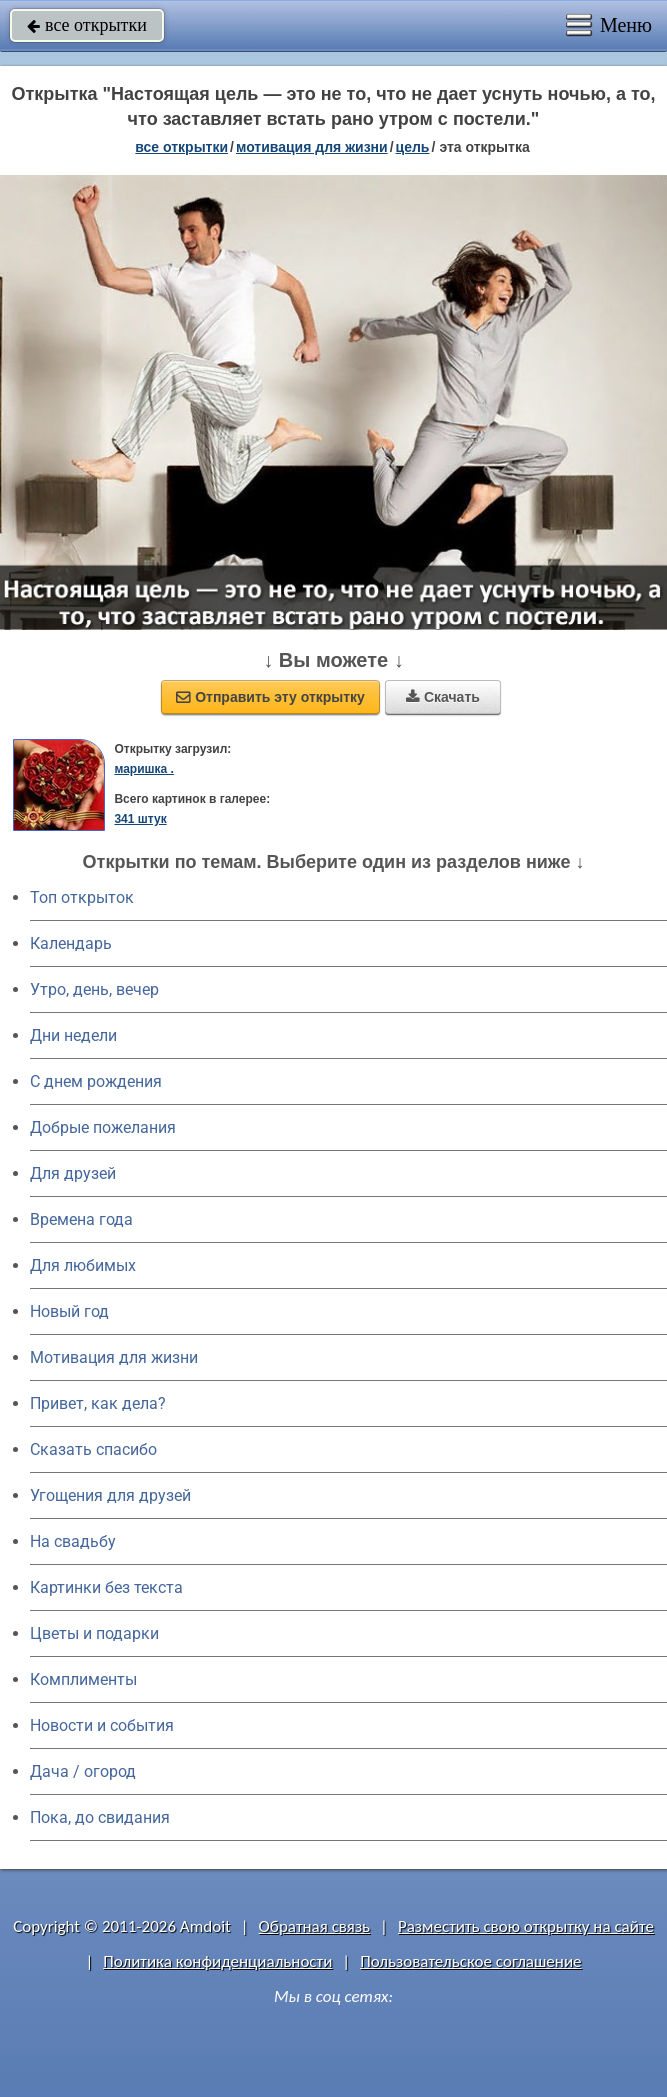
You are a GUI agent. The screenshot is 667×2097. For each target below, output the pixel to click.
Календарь (71, 943)
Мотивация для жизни (114, 1357)
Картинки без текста (106, 1587)
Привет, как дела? (98, 1403)
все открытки (87, 25)
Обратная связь (315, 1926)
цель (413, 147)
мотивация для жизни (312, 147)
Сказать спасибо (93, 1449)
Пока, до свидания (100, 1817)
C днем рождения (96, 1081)
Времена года (81, 1219)
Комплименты (83, 1679)
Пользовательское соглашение (470, 1961)
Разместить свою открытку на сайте (526, 1926)
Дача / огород (83, 1771)
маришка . (143, 769)
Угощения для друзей (110, 1495)
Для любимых (83, 1265)
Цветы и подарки (94, 1633)
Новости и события (102, 1725)
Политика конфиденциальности (217, 1961)
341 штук (140, 819)
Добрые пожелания (103, 1127)
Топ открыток (82, 897)
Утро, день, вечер (94, 989)
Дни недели (73, 1035)
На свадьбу (73, 1541)
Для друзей (73, 1173)
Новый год (69, 1311)
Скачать (443, 697)
